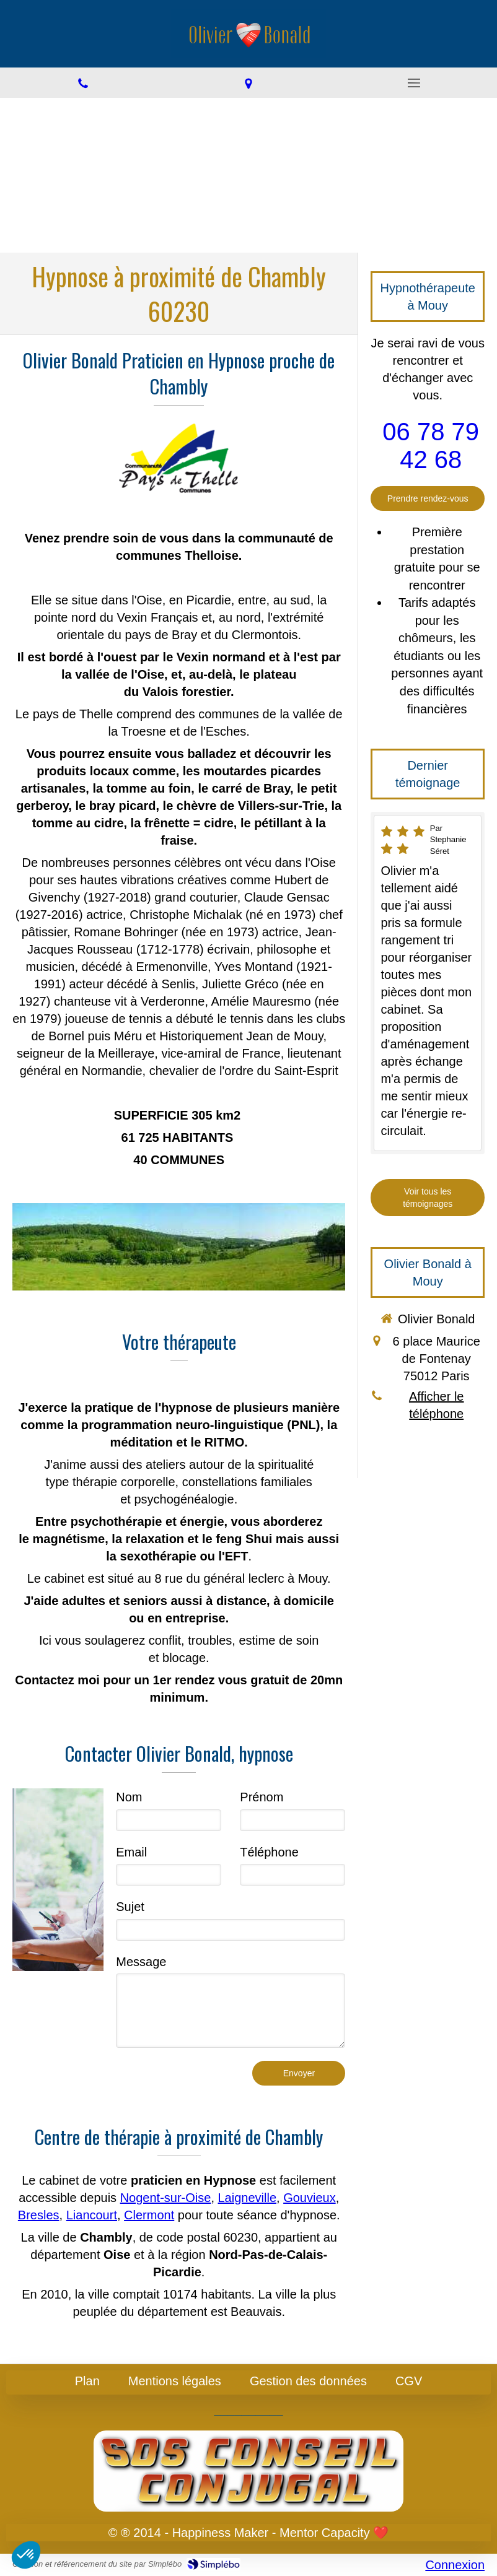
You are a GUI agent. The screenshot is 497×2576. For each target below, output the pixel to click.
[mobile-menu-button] (414, 83)
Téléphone (269, 1852)
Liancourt (91, 2215)
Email (131, 1852)
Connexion (455, 2565)
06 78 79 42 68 (430, 445)
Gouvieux (309, 2197)
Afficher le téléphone (436, 1405)
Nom (129, 1797)
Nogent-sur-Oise (165, 2197)
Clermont (149, 2215)
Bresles (38, 2215)
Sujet (130, 1906)
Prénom (261, 1797)
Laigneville (247, 2197)
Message (141, 1962)
